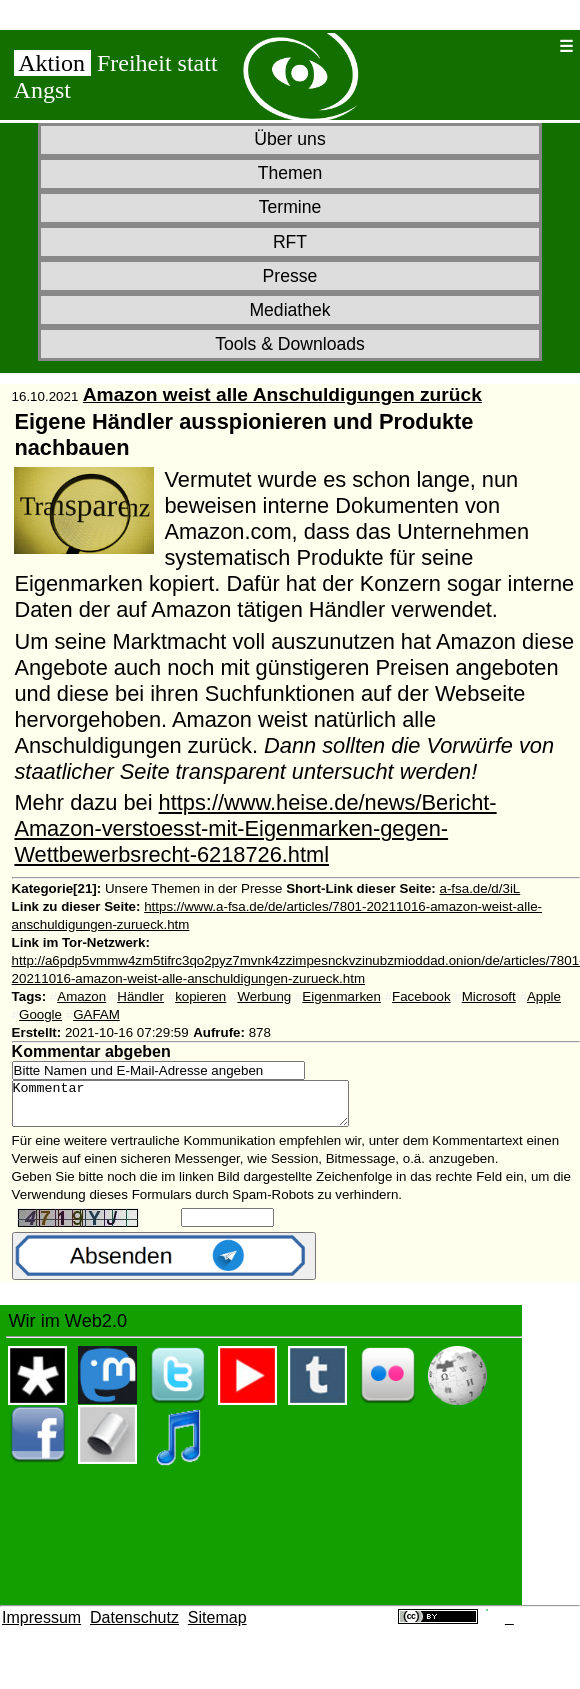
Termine (290, 207)
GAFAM (96, 1014)
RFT (290, 242)
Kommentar (200, 1108)
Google (40, 1014)
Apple (544, 996)
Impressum (41, 1626)
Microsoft (489, 996)
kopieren (200, 996)
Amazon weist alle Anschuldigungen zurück (282, 394)
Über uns (289, 139)
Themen (290, 173)
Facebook (421, 996)
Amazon (81, 996)
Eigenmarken (341, 996)
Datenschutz (134, 1626)
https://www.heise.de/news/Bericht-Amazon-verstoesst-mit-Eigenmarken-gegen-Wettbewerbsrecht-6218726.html (255, 828)
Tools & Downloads (290, 344)
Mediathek (289, 310)
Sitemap (217, 1626)
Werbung (264, 996)
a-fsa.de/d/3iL (480, 888)
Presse (290, 276)
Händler (140, 996)
